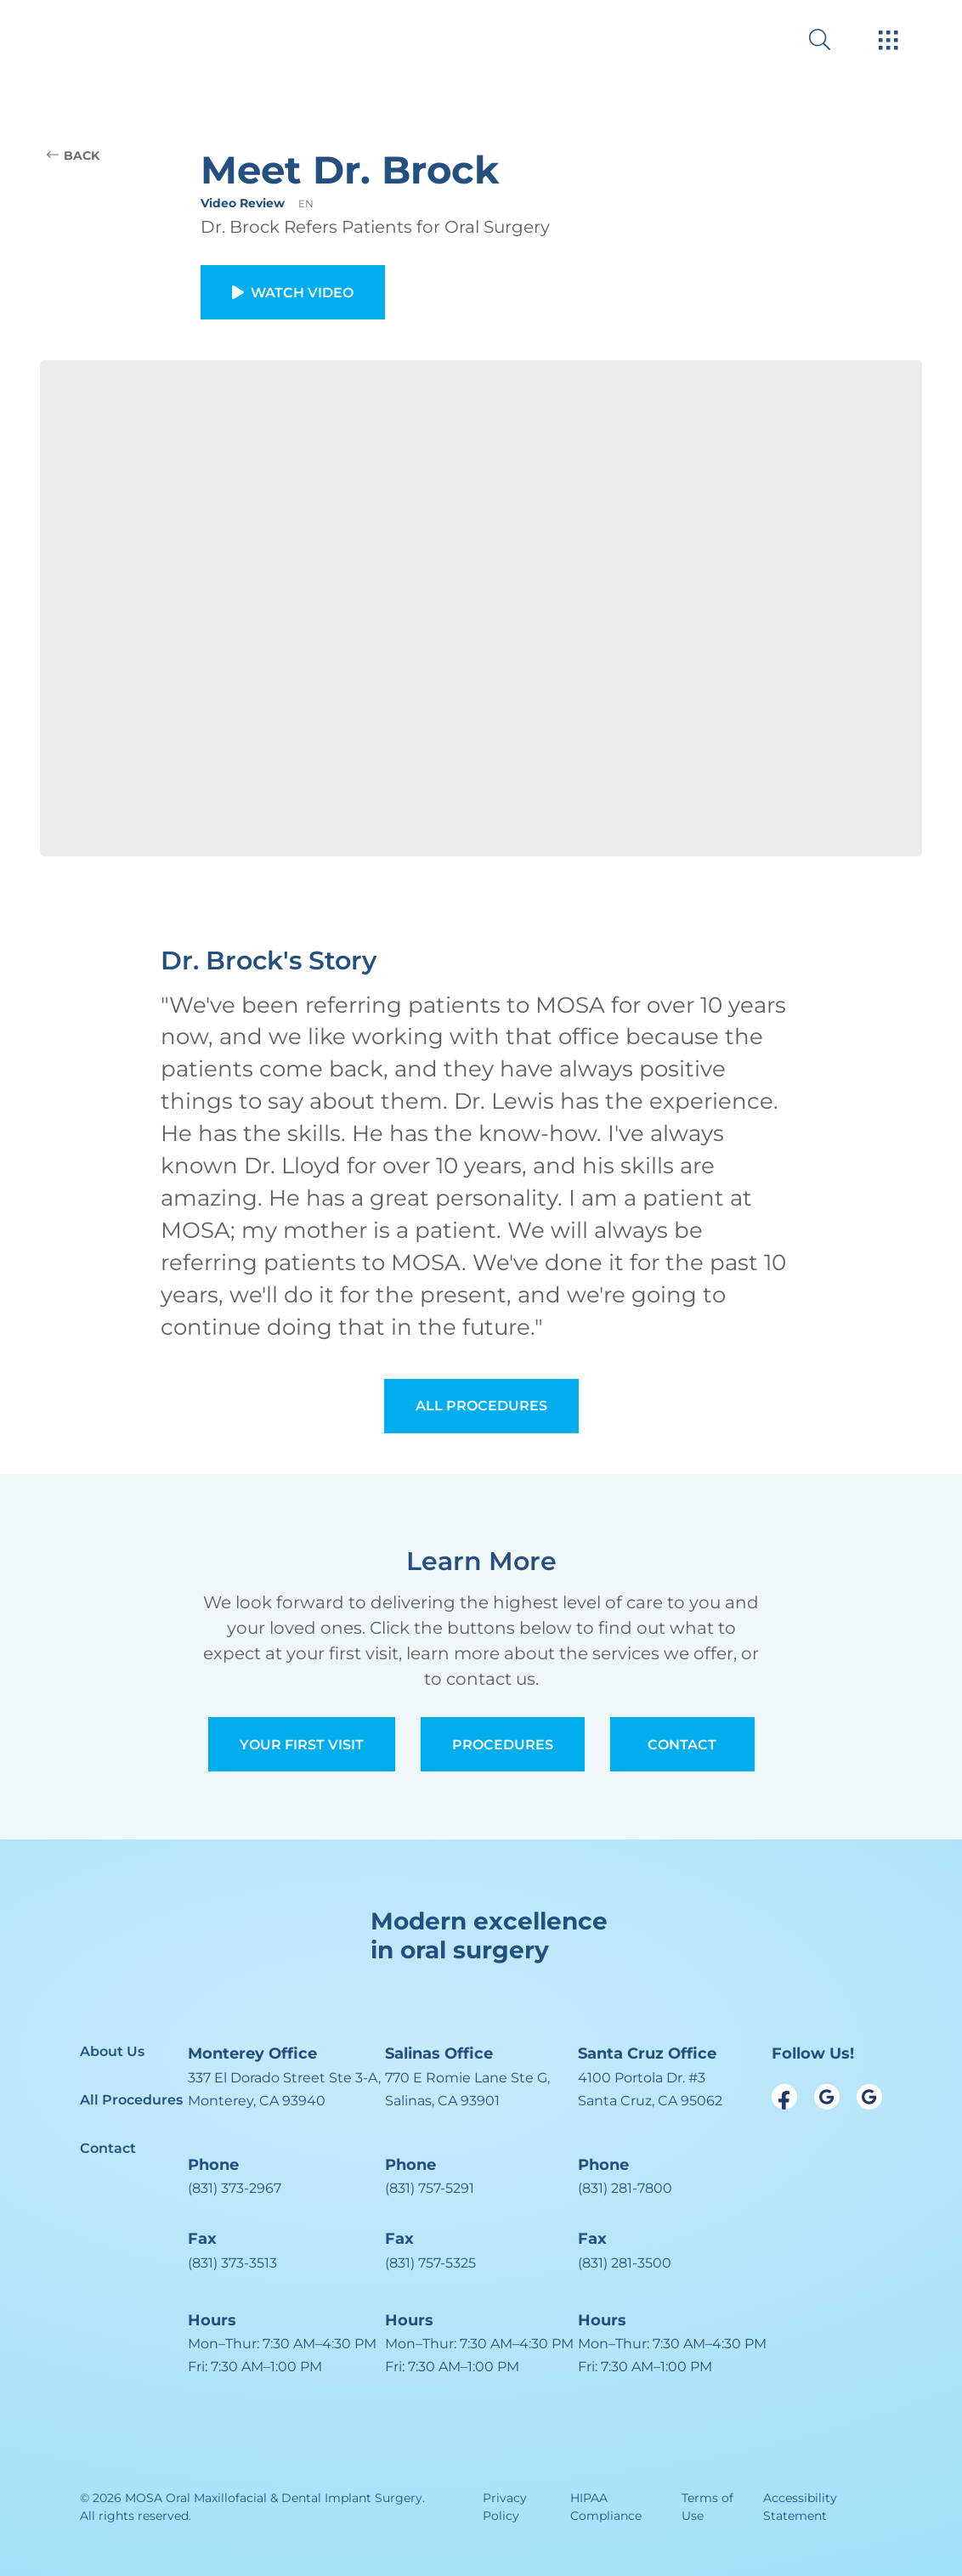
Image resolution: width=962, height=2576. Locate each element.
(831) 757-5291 (429, 2188)
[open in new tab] (284, 2089)
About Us (112, 2051)
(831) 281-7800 (625, 2188)
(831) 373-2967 (234, 2188)
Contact (682, 1745)
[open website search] (833, 39)
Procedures (502, 1745)
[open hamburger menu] (888, 41)
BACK (73, 155)
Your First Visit (302, 1745)
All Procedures (481, 1406)
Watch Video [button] (293, 293)
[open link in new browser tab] (784, 2097)
